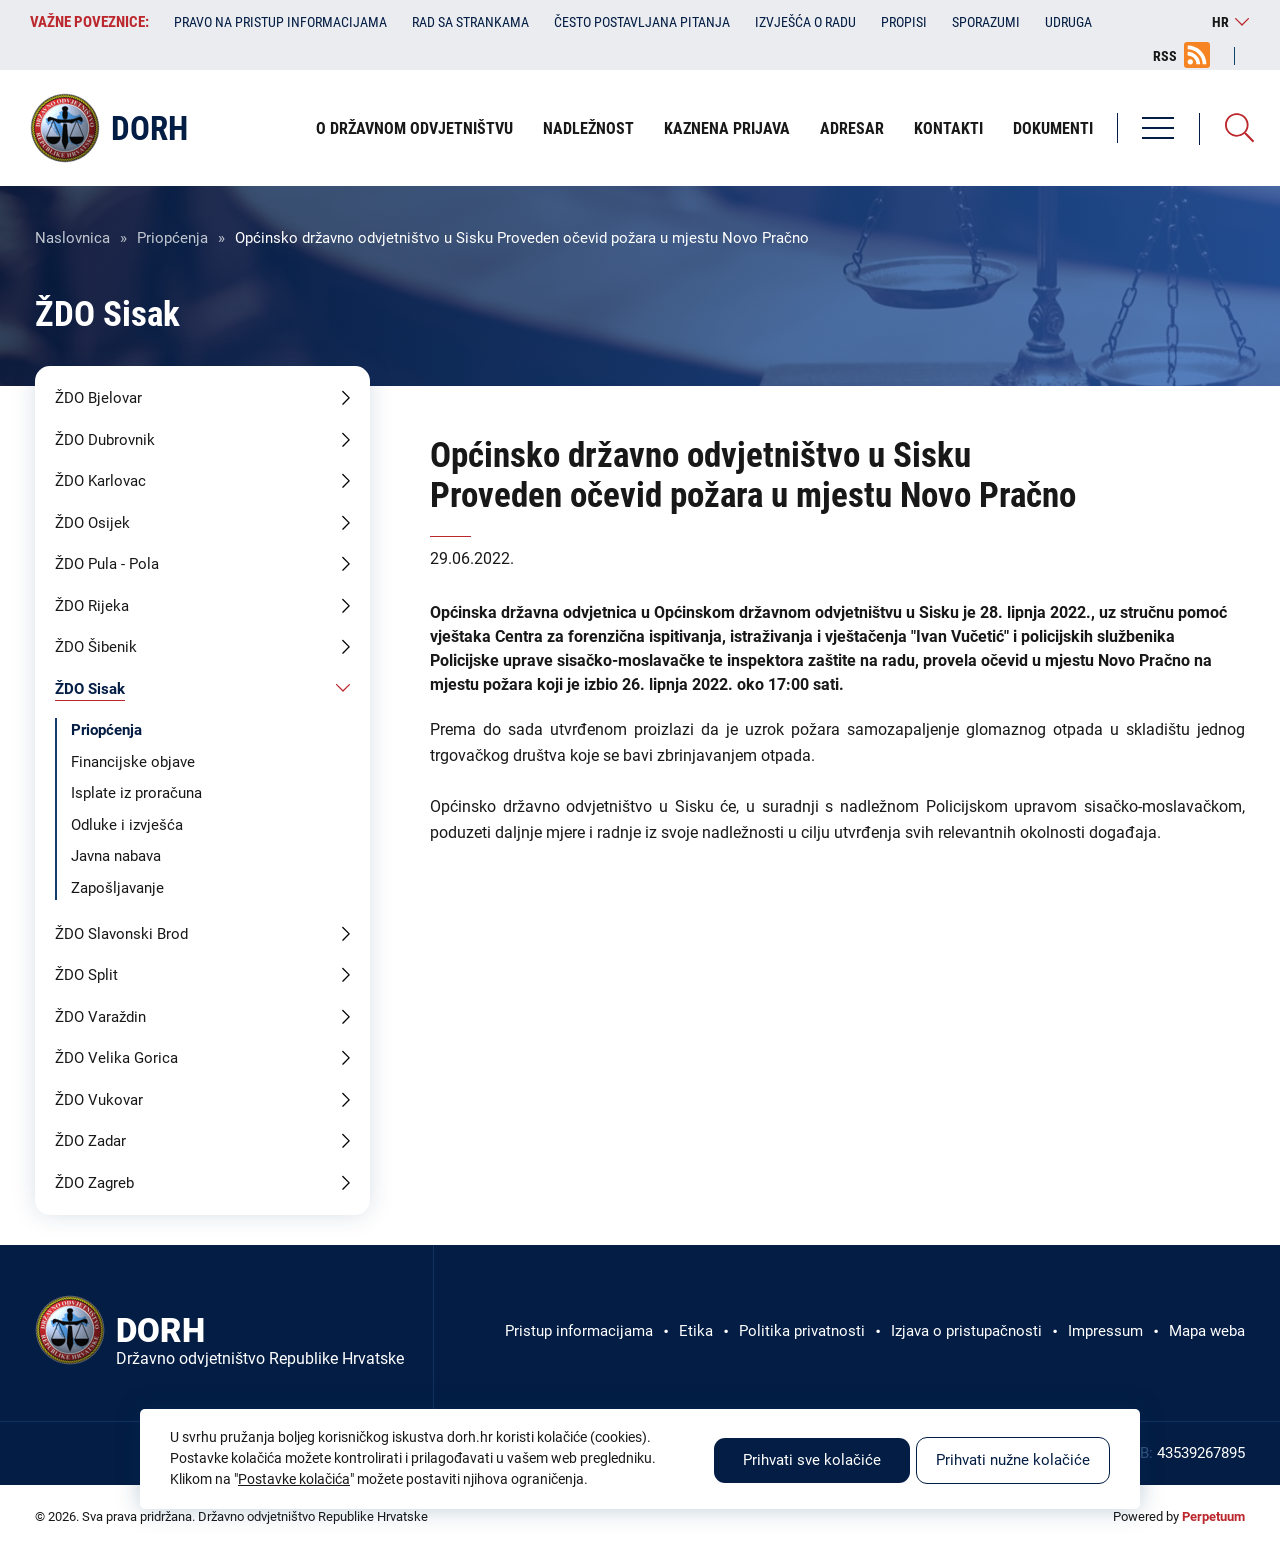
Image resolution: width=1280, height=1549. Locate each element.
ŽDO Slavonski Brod (121, 934)
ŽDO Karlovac (100, 481)
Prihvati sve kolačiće (812, 1460)
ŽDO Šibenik (96, 647)
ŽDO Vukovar (99, 1100)
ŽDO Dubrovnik (105, 440)
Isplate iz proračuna (136, 793)
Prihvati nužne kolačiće (1013, 1460)
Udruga (1068, 22)
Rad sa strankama (470, 22)
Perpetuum (1213, 1516)
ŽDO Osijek (92, 523)
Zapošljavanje (117, 888)
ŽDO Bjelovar (98, 398)
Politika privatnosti (802, 1331)
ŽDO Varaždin (100, 1017)
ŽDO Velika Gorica (116, 1058)
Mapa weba (1207, 1331)
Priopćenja (172, 238)
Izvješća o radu (805, 22)
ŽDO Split (86, 975)
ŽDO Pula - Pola (107, 564)
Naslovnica (72, 238)
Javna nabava (116, 856)
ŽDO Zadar (90, 1141)
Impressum (1105, 1331)
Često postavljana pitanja (642, 22)
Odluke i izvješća (127, 825)
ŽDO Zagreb (94, 1183)
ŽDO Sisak (90, 689)
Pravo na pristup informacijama (280, 22)
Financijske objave (133, 762)
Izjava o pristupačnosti (966, 1331)
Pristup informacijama (579, 1331)
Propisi (904, 22)
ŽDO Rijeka (92, 606)
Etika (696, 1331)
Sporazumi (986, 22)
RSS (1165, 56)
